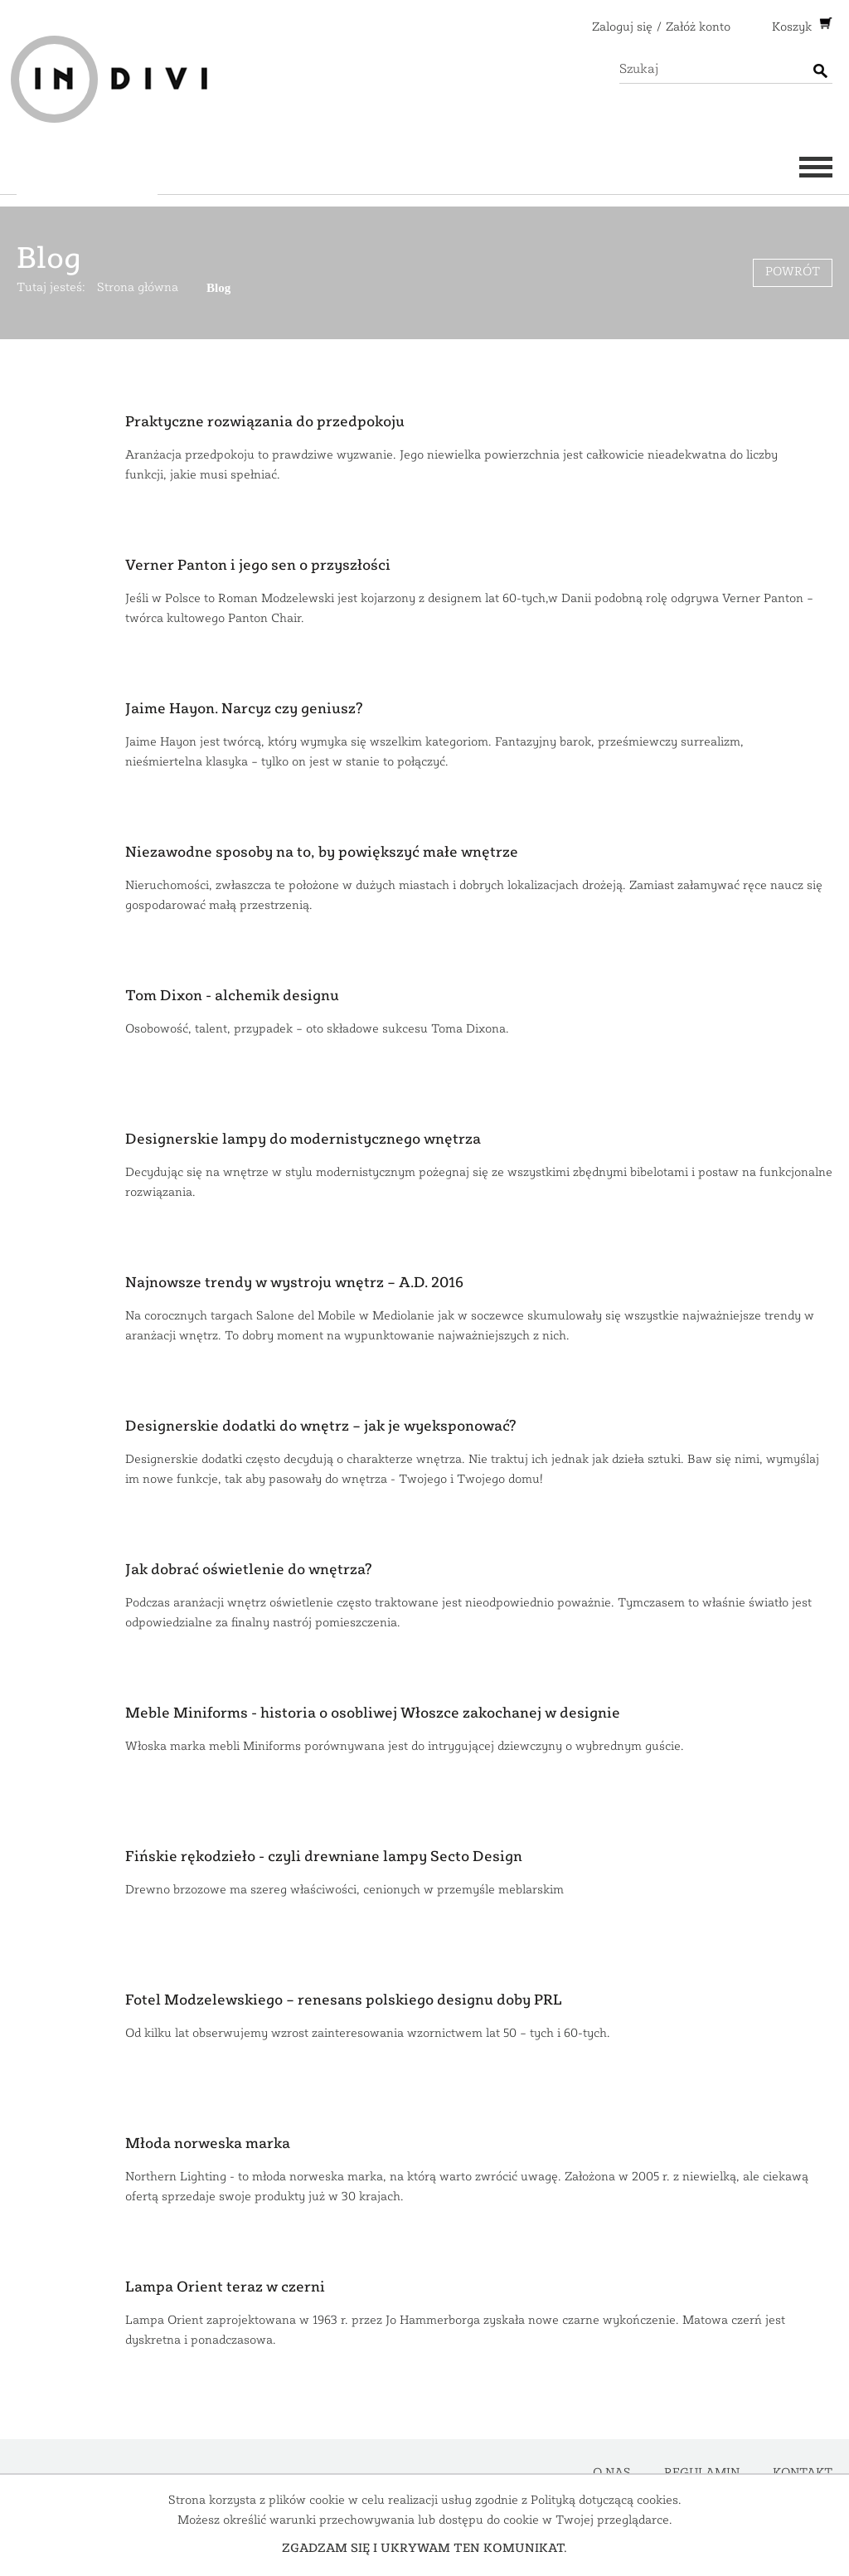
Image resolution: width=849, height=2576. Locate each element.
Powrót (792, 272)
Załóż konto (698, 28)
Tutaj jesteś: (51, 288)
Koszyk (793, 28)
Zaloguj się (622, 28)
